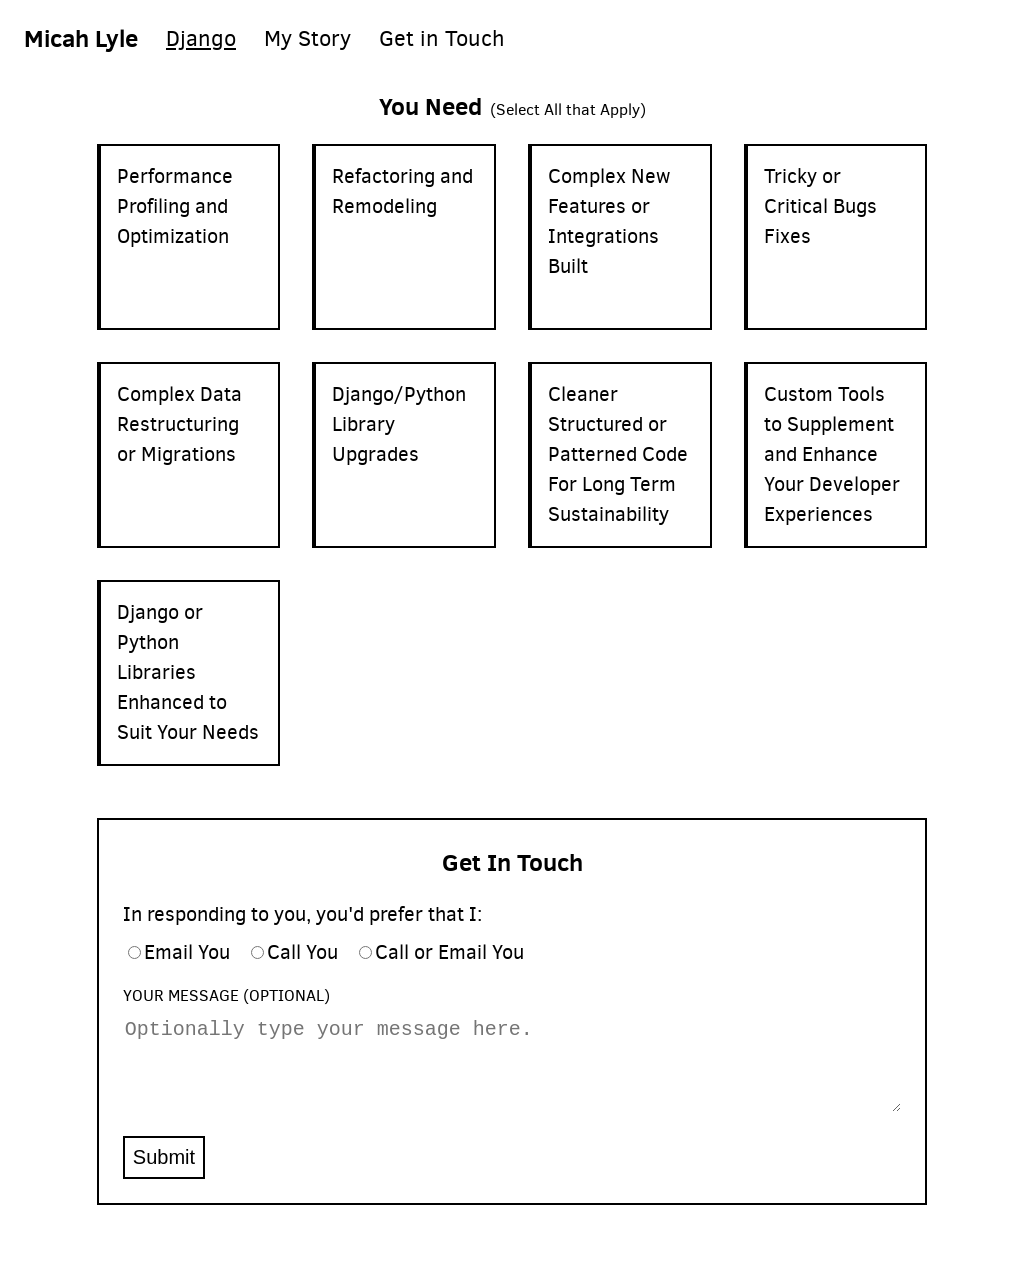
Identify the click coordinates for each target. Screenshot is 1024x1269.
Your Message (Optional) (226, 995)
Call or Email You (449, 952)
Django (201, 38)
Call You (302, 952)
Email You (187, 952)
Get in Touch (442, 38)
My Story (307, 38)
